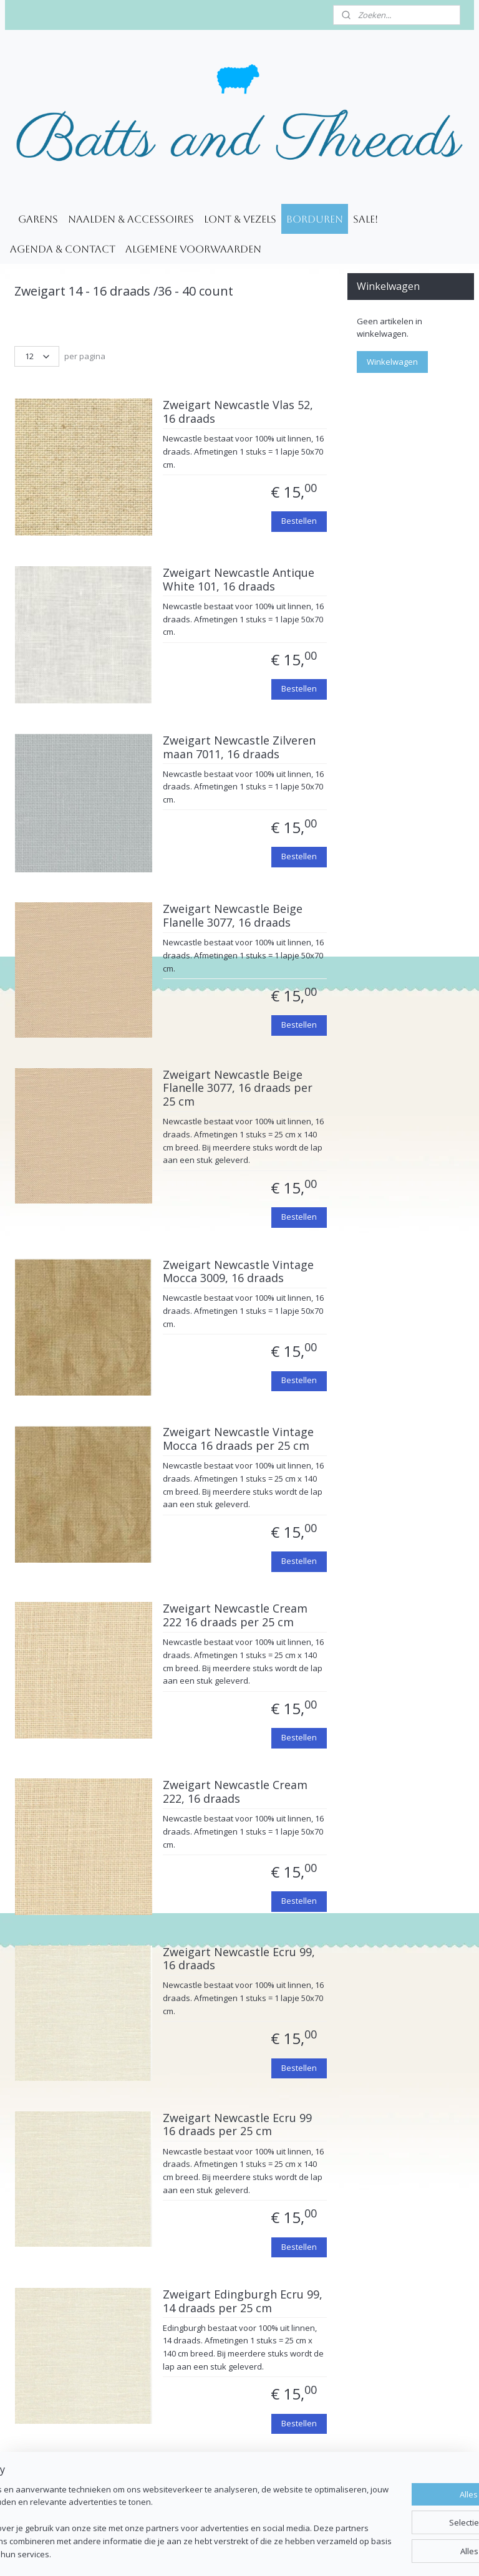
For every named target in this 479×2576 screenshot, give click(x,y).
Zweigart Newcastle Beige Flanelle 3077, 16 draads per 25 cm (237, 1088)
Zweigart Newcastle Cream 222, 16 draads (235, 1793)
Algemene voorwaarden (193, 249)
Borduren (314, 219)
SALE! (365, 219)
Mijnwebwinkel (382, 2553)
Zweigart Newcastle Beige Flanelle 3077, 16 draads (232, 916)
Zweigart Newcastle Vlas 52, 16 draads (238, 413)
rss (225, 2553)
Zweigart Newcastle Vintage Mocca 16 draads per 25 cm (238, 1440)
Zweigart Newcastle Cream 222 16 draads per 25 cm (235, 1616)
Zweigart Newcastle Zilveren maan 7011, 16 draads (239, 747)
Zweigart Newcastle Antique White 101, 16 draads (238, 580)
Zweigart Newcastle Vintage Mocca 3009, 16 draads (238, 1272)
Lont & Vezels (240, 219)
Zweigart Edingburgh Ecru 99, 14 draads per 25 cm (242, 2301)
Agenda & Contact (62, 249)
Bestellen (299, 521)
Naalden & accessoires (131, 219)
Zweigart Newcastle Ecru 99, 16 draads (239, 1959)
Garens (38, 219)
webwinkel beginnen (273, 2553)
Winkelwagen (392, 361)
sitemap (199, 2553)
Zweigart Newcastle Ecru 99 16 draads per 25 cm (237, 2125)
